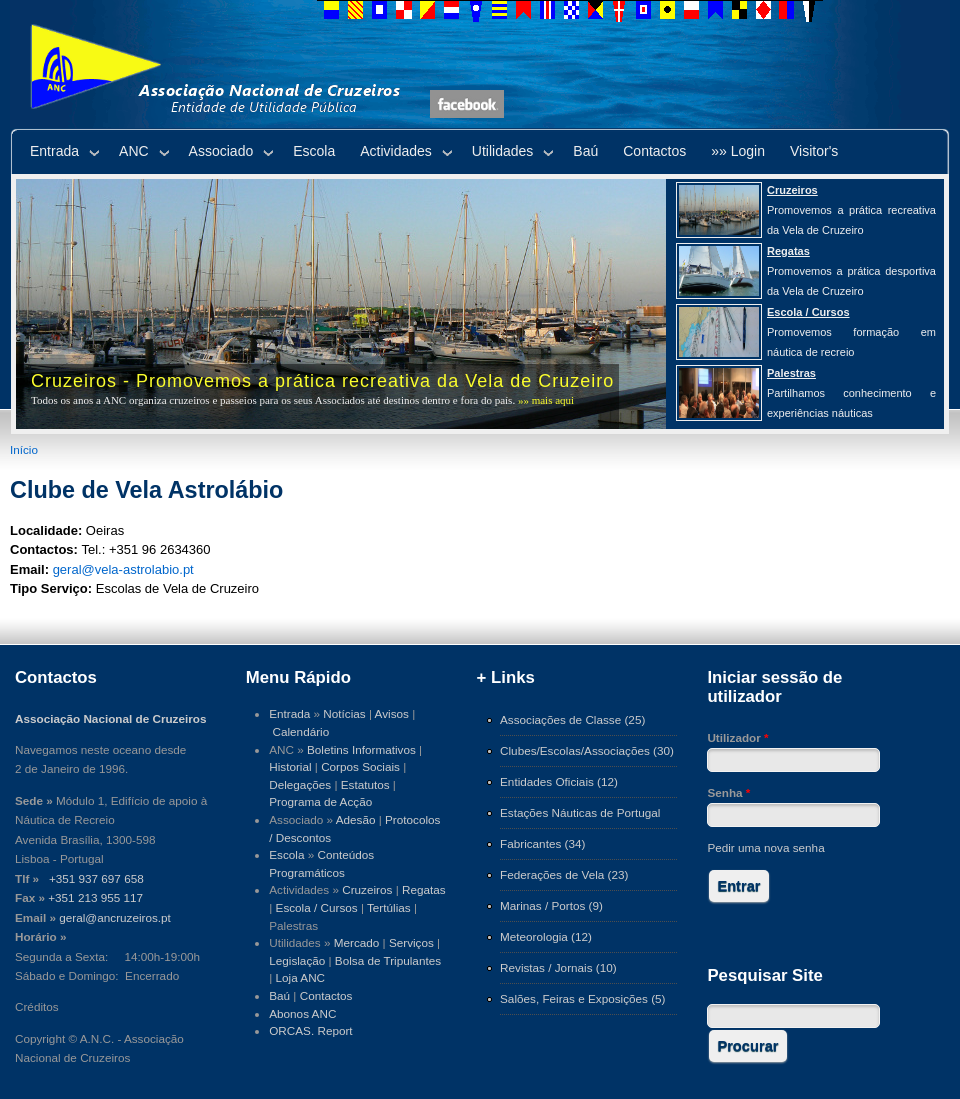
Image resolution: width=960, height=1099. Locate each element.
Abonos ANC (302, 1013)
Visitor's (814, 151)
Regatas (424, 889)
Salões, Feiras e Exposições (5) (582, 998)
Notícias (344, 713)
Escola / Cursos (317, 907)
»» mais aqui (546, 400)
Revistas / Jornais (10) (558, 967)
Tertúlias (389, 907)
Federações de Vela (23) (564, 874)
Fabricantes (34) (542, 843)
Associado (221, 151)
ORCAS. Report (310, 1030)
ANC (134, 151)
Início (24, 449)
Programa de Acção (320, 801)
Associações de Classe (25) (572, 719)
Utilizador (737, 737)
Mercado (357, 942)
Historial (290, 766)
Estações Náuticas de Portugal (580, 812)
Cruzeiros (367, 889)
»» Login (738, 151)
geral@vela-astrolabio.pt (123, 569)
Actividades (396, 151)
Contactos (654, 151)
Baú (585, 151)
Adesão (356, 819)
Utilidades (502, 151)
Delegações (300, 784)
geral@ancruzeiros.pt (115, 917)
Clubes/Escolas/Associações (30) (587, 750)
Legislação (297, 960)
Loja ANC (301, 977)
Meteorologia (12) (546, 936)
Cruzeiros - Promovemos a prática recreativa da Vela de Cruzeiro (322, 381)
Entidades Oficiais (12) (559, 781)
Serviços (411, 942)
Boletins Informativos (361, 749)
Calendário (301, 731)
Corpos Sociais (360, 766)
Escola (314, 151)
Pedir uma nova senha (765, 847)
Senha (728, 792)
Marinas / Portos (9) (551, 905)
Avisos (392, 713)
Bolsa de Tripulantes (388, 960)
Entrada (54, 151)
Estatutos (365, 784)
